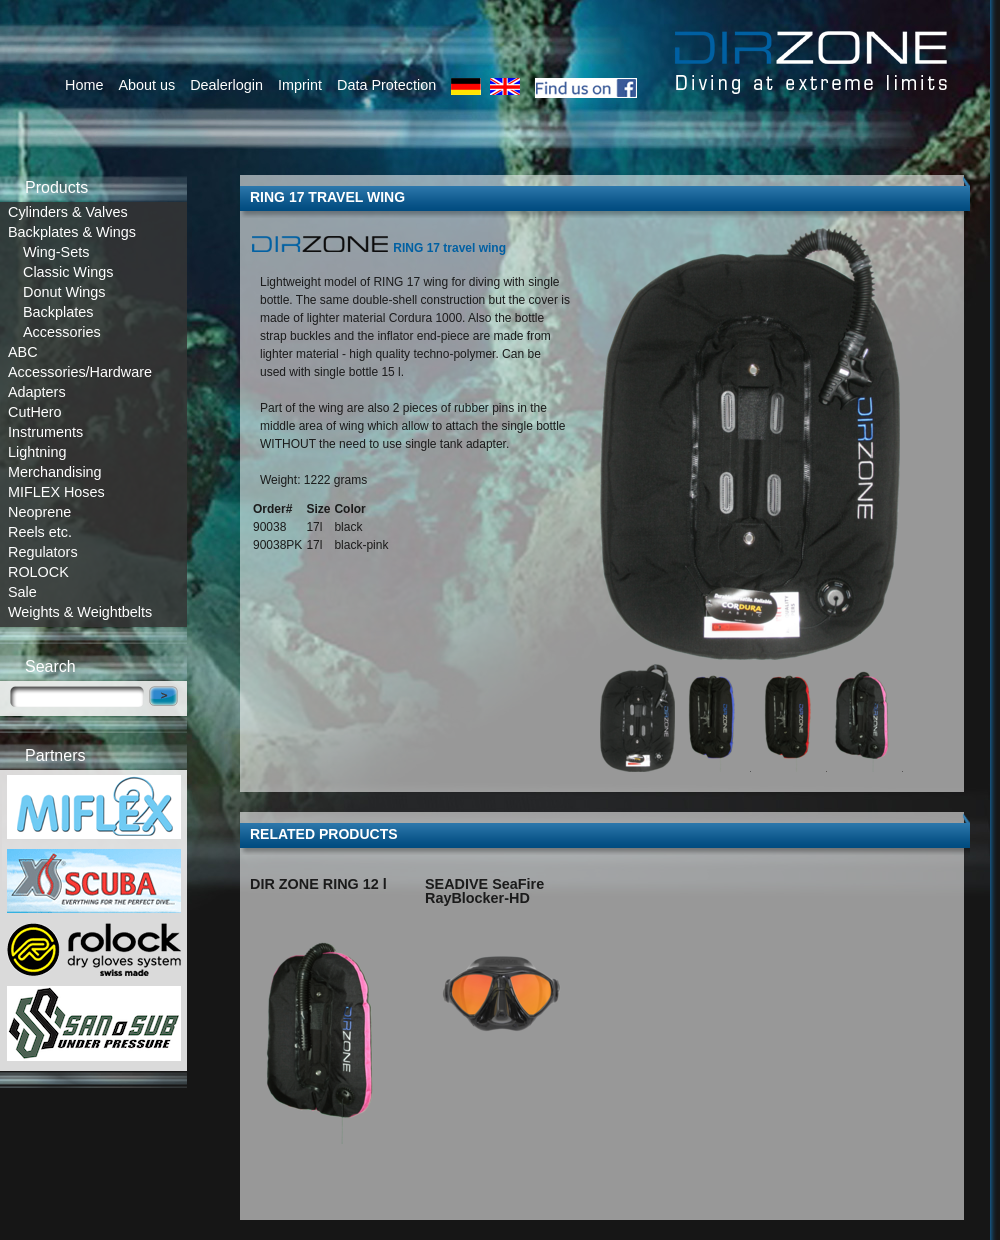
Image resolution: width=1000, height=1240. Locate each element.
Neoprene (39, 512)
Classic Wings (68, 272)
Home (84, 85)
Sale (22, 592)
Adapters (37, 392)
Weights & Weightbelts (80, 612)
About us (146, 85)
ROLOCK (38, 572)
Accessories (62, 332)
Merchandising (55, 472)
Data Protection (386, 85)
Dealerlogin (226, 85)
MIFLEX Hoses (56, 492)
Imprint (300, 85)
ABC (23, 352)
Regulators (43, 552)
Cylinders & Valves (68, 212)
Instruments (45, 432)
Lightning (37, 452)
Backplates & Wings (72, 232)
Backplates (58, 312)
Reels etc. (40, 532)
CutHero (35, 412)
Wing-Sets (56, 252)
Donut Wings (64, 292)
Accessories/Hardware (80, 372)
